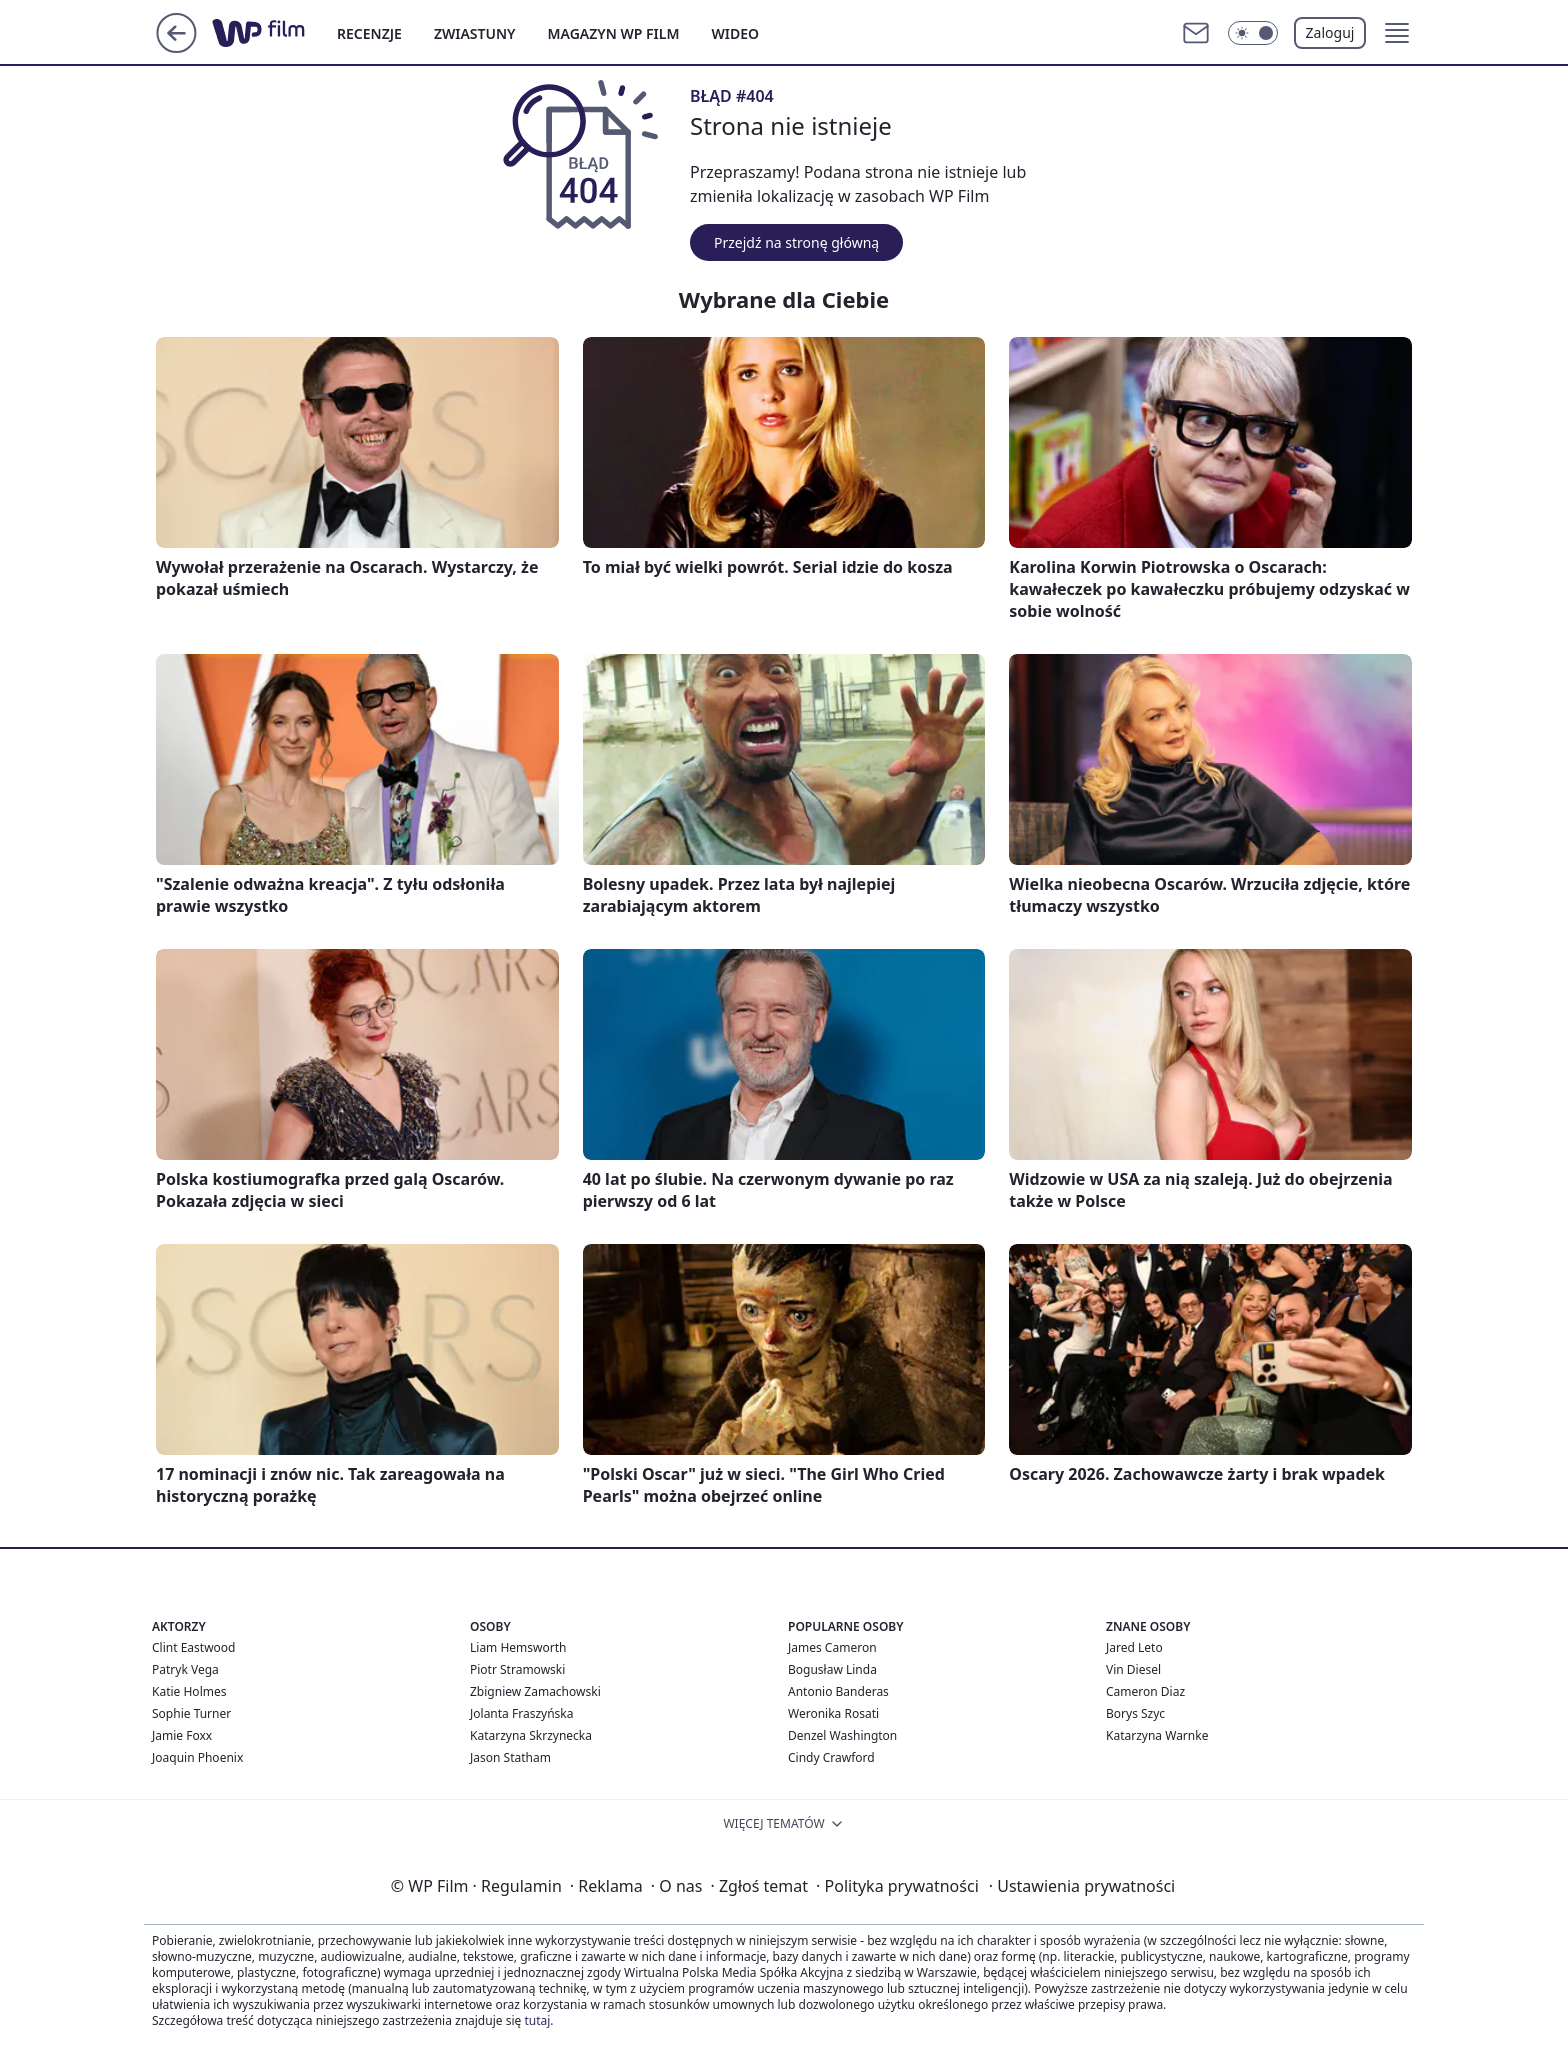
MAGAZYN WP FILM (614, 33)
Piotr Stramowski (517, 1669)
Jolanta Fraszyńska (521, 1713)
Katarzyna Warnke (1157, 1735)
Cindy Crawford (831, 1757)
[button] (1397, 33)
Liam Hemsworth (518, 1647)
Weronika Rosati (833, 1713)
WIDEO (735, 33)
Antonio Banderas (838, 1691)
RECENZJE (369, 33)
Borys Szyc (1135, 1713)
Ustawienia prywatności (1082, 1886)
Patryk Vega (185, 1669)
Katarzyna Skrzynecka (531, 1735)
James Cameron (832, 1647)
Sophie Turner (191, 1713)
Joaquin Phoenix (197, 1757)
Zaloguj (1330, 32)
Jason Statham (510, 1757)
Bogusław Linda (832, 1669)
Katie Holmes (189, 1691)
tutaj (537, 2020)
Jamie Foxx (182, 1735)
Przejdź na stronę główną (796, 242)
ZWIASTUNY (475, 33)
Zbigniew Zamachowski (535, 1691)
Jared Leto (1134, 1647)
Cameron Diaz (1145, 1691)
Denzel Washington (842, 1735)
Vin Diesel (1133, 1669)
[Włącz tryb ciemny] (1253, 33)
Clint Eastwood (193, 1647)
